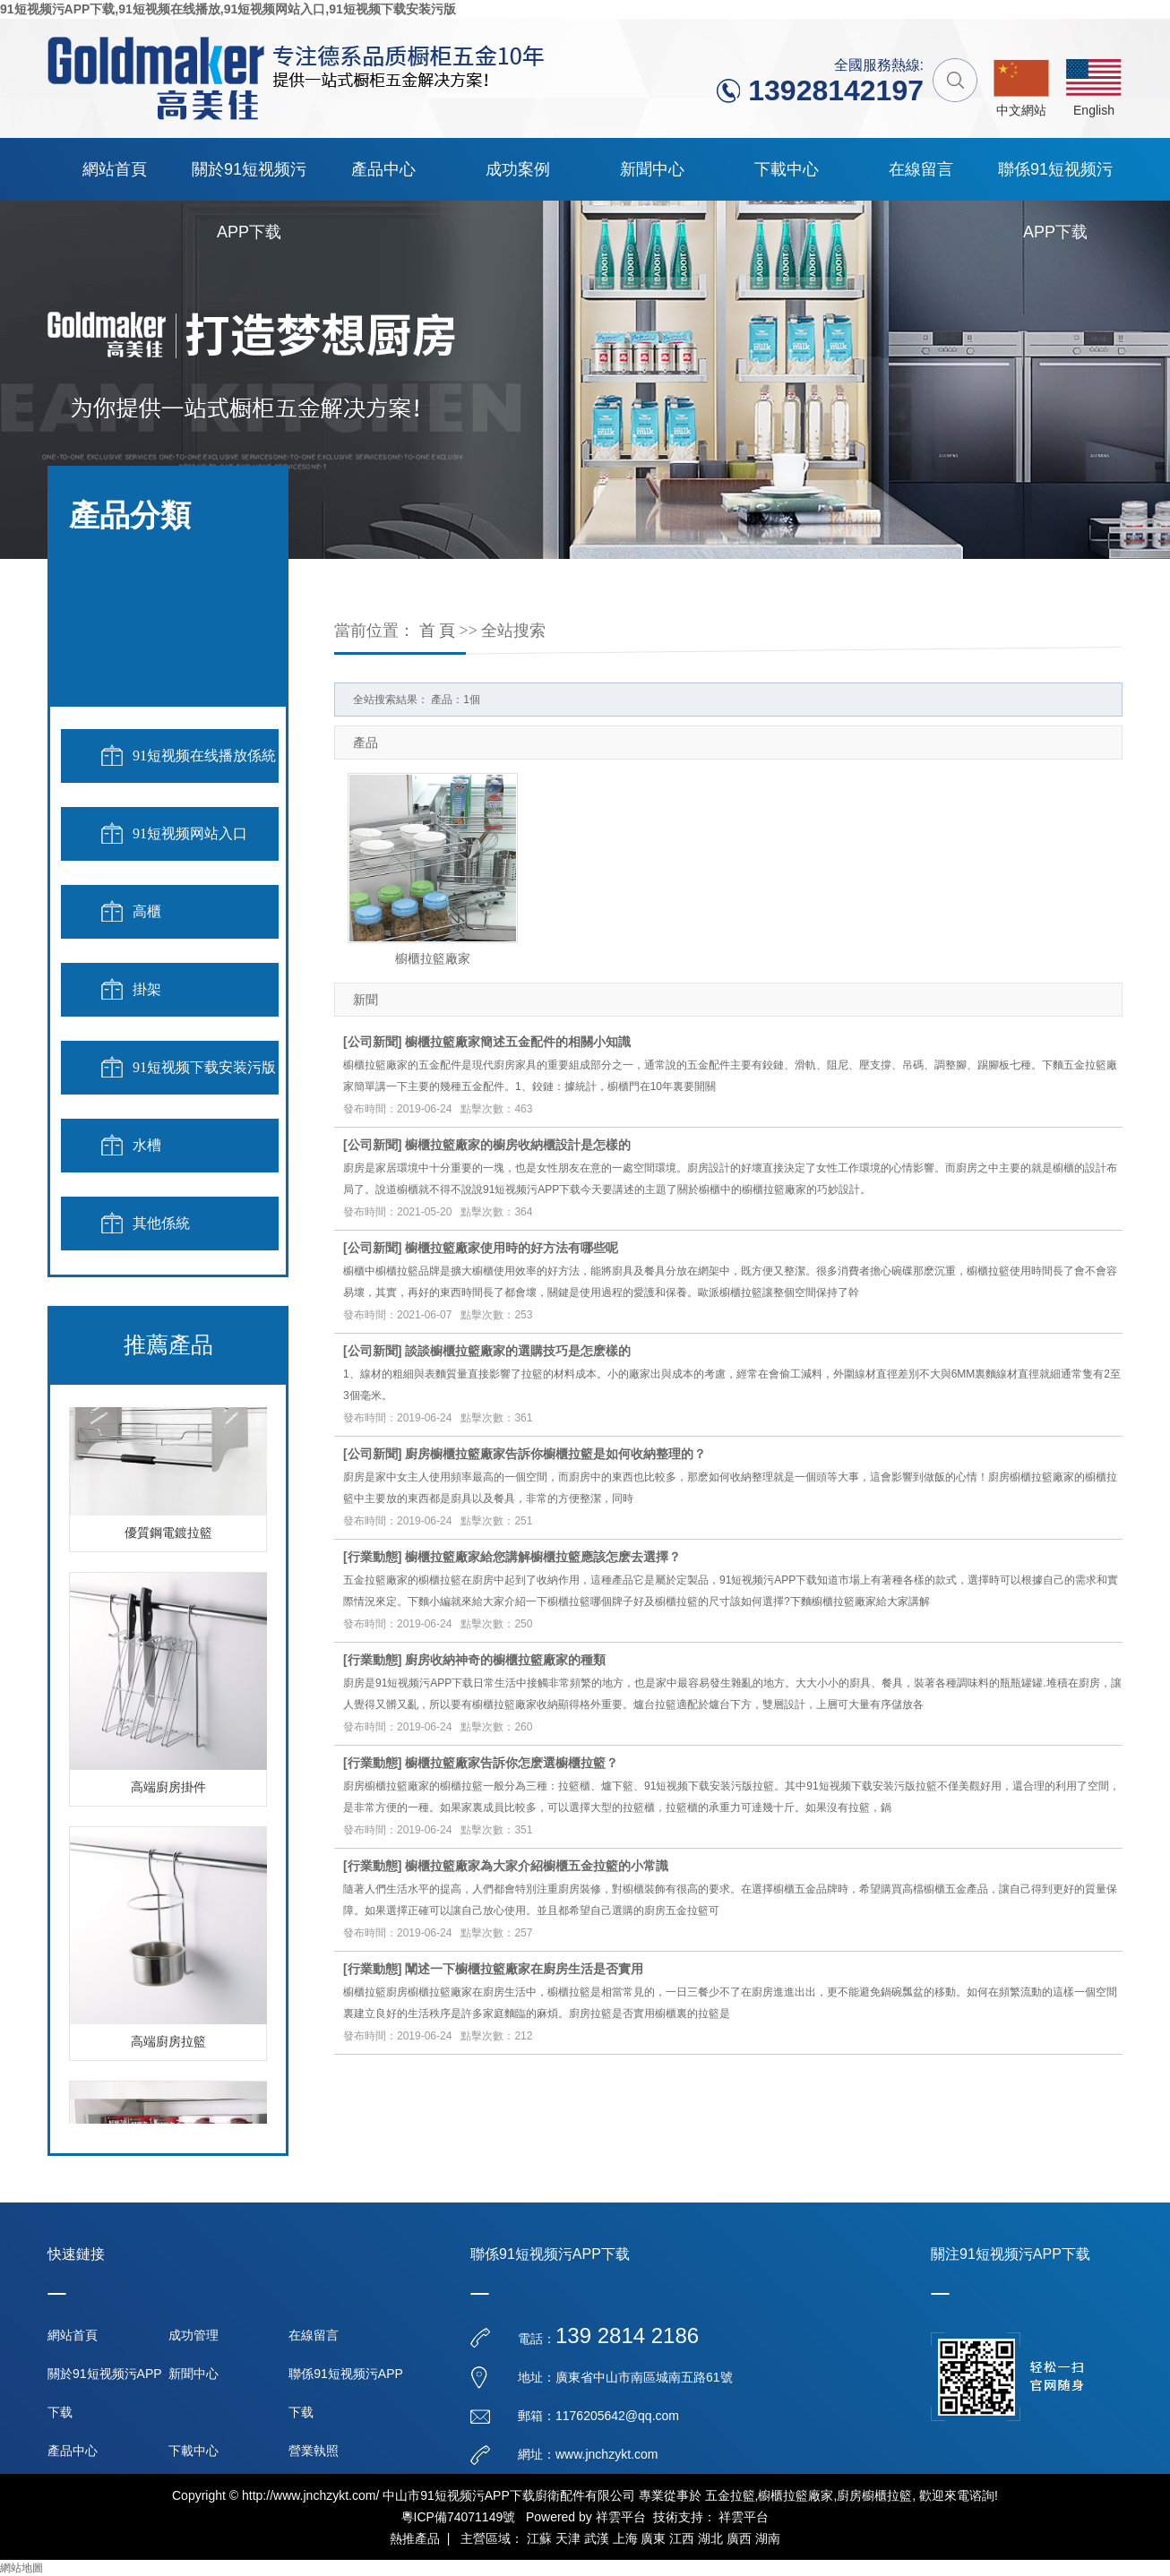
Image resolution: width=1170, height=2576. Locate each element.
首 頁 (437, 631)
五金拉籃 (730, 2495)
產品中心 (383, 169)
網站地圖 (21, 2568)
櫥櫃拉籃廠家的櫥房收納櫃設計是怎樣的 (518, 1145)
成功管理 (193, 2335)
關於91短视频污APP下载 (249, 180)
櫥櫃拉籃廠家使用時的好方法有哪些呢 (511, 1248)
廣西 (739, 2538)
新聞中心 (652, 169)
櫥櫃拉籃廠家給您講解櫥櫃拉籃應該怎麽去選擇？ (543, 1557)
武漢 (596, 2538)
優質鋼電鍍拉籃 (168, 1535)
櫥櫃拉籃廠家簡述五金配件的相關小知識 (518, 1042)
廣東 (653, 2538)
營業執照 (313, 2450)
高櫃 (147, 911)
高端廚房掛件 (168, 1790)
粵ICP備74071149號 (458, 2517)
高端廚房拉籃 (168, 2044)
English (1093, 110)
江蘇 (539, 2538)
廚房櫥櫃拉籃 (874, 2495)
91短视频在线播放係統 (204, 755)
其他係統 (161, 1223)
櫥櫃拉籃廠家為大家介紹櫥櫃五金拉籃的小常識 (536, 1866)
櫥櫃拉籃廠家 (432, 958)
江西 (681, 2538)
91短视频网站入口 (190, 833)
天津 (568, 2538)
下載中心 (786, 169)
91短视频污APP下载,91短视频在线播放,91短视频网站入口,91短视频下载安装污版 (228, 9)
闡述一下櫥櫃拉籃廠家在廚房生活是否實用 (524, 1969)
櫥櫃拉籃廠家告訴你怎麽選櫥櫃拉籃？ (511, 1763)
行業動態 (373, 1557)
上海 (625, 2538)
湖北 (710, 2538)
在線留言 (921, 169)
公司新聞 (373, 1042)
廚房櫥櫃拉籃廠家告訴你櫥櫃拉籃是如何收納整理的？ (555, 1454)
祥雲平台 (621, 2517)
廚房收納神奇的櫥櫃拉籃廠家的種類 (505, 1660)
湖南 (767, 2538)
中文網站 (1021, 110)
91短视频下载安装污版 (204, 1067)
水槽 (147, 1145)
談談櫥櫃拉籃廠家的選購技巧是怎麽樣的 (518, 1351)
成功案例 (518, 169)
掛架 (147, 989)
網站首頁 (114, 169)
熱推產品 (415, 2538)
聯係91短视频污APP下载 (1055, 180)
